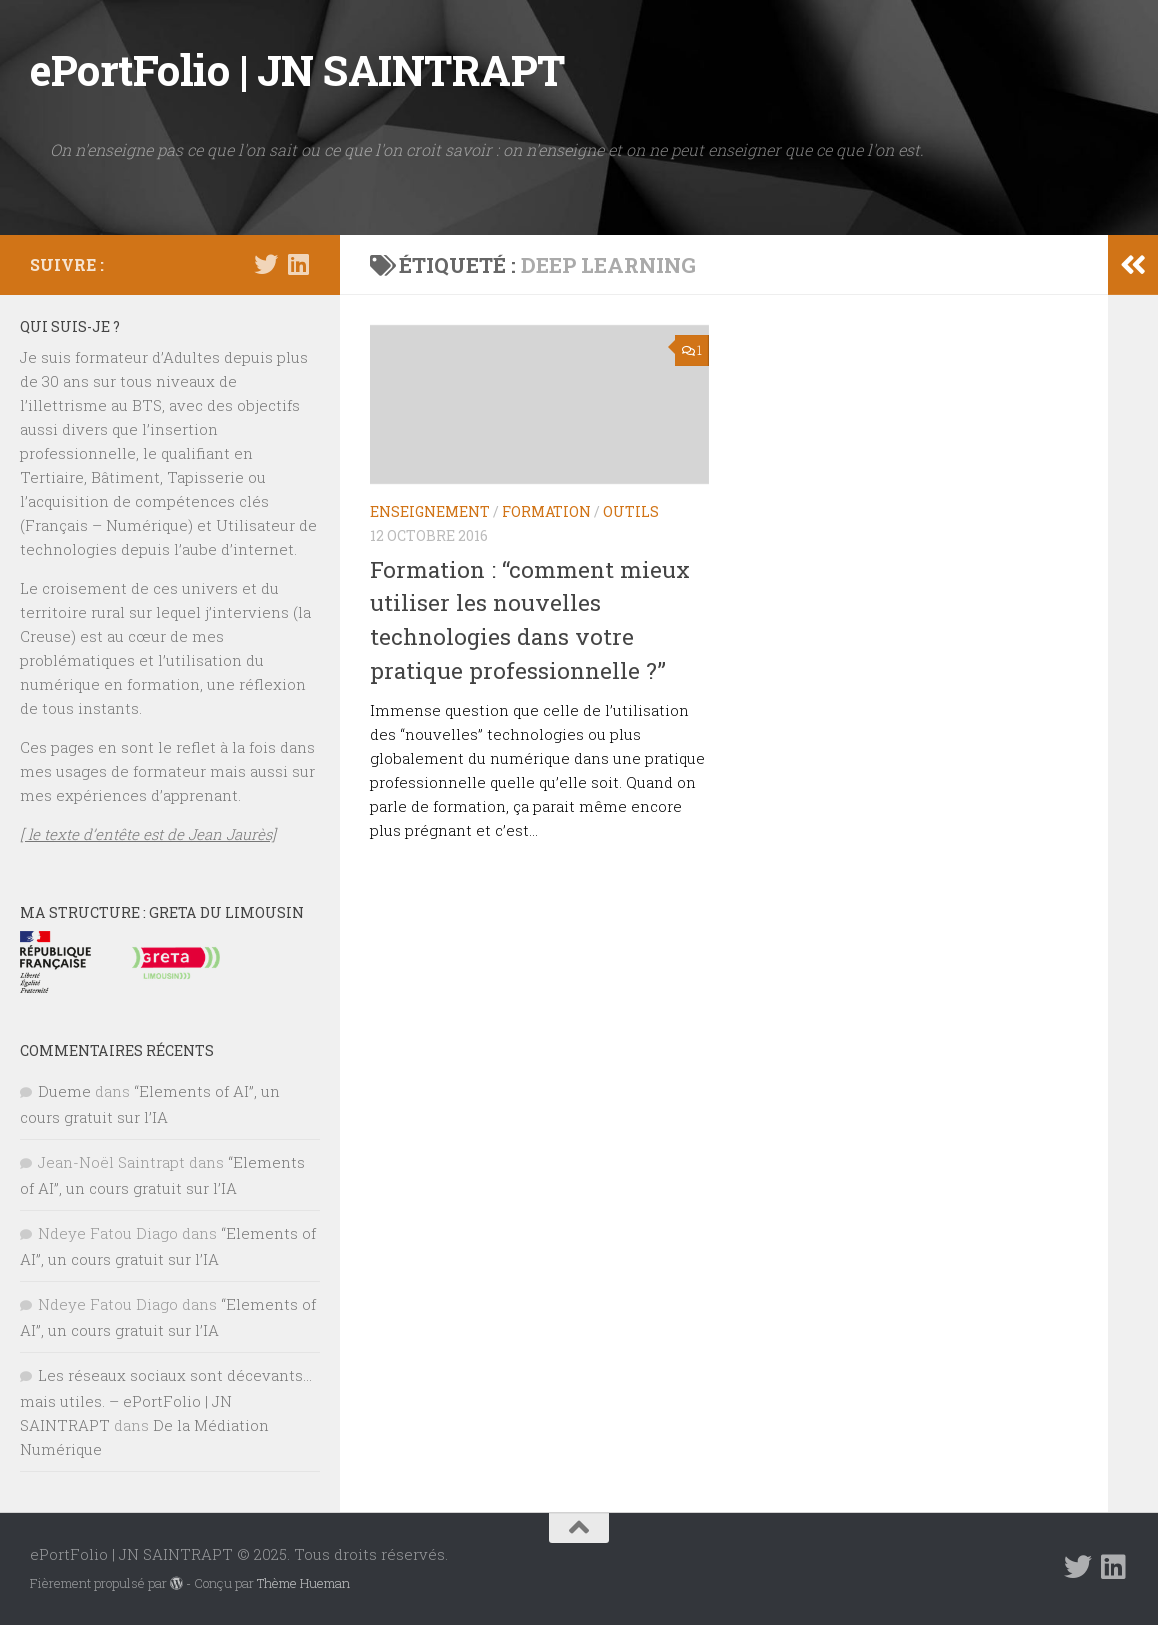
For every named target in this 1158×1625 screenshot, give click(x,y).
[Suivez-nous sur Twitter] (266, 264)
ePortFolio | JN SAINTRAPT (297, 69)
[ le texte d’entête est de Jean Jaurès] (148, 834)
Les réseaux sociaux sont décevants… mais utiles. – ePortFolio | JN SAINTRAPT (166, 1400)
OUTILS (631, 511)
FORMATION (546, 511)
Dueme (64, 1091)
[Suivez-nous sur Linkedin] (298, 264)
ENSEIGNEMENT (430, 511)
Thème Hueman (303, 1583)
